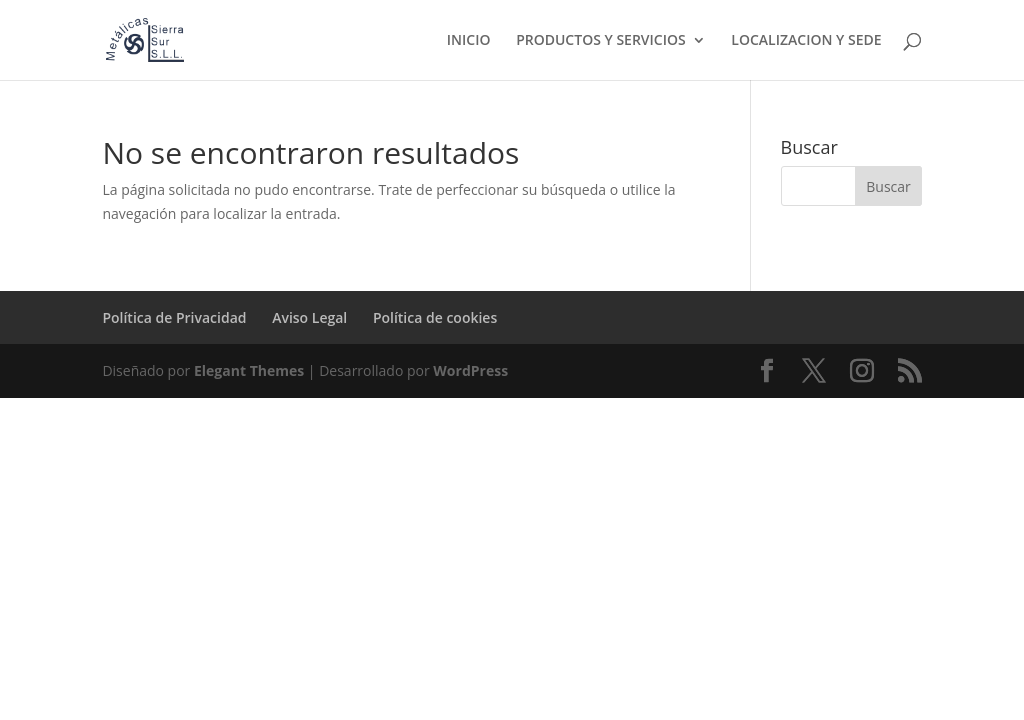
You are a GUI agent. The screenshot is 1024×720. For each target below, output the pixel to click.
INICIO (469, 41)
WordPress (470, 370)
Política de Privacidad (174, 317)
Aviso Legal (309, 317)
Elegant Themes (249, 370)
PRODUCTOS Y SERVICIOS (601, 41)
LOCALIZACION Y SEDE (806, 41)
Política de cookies (435, 317)
